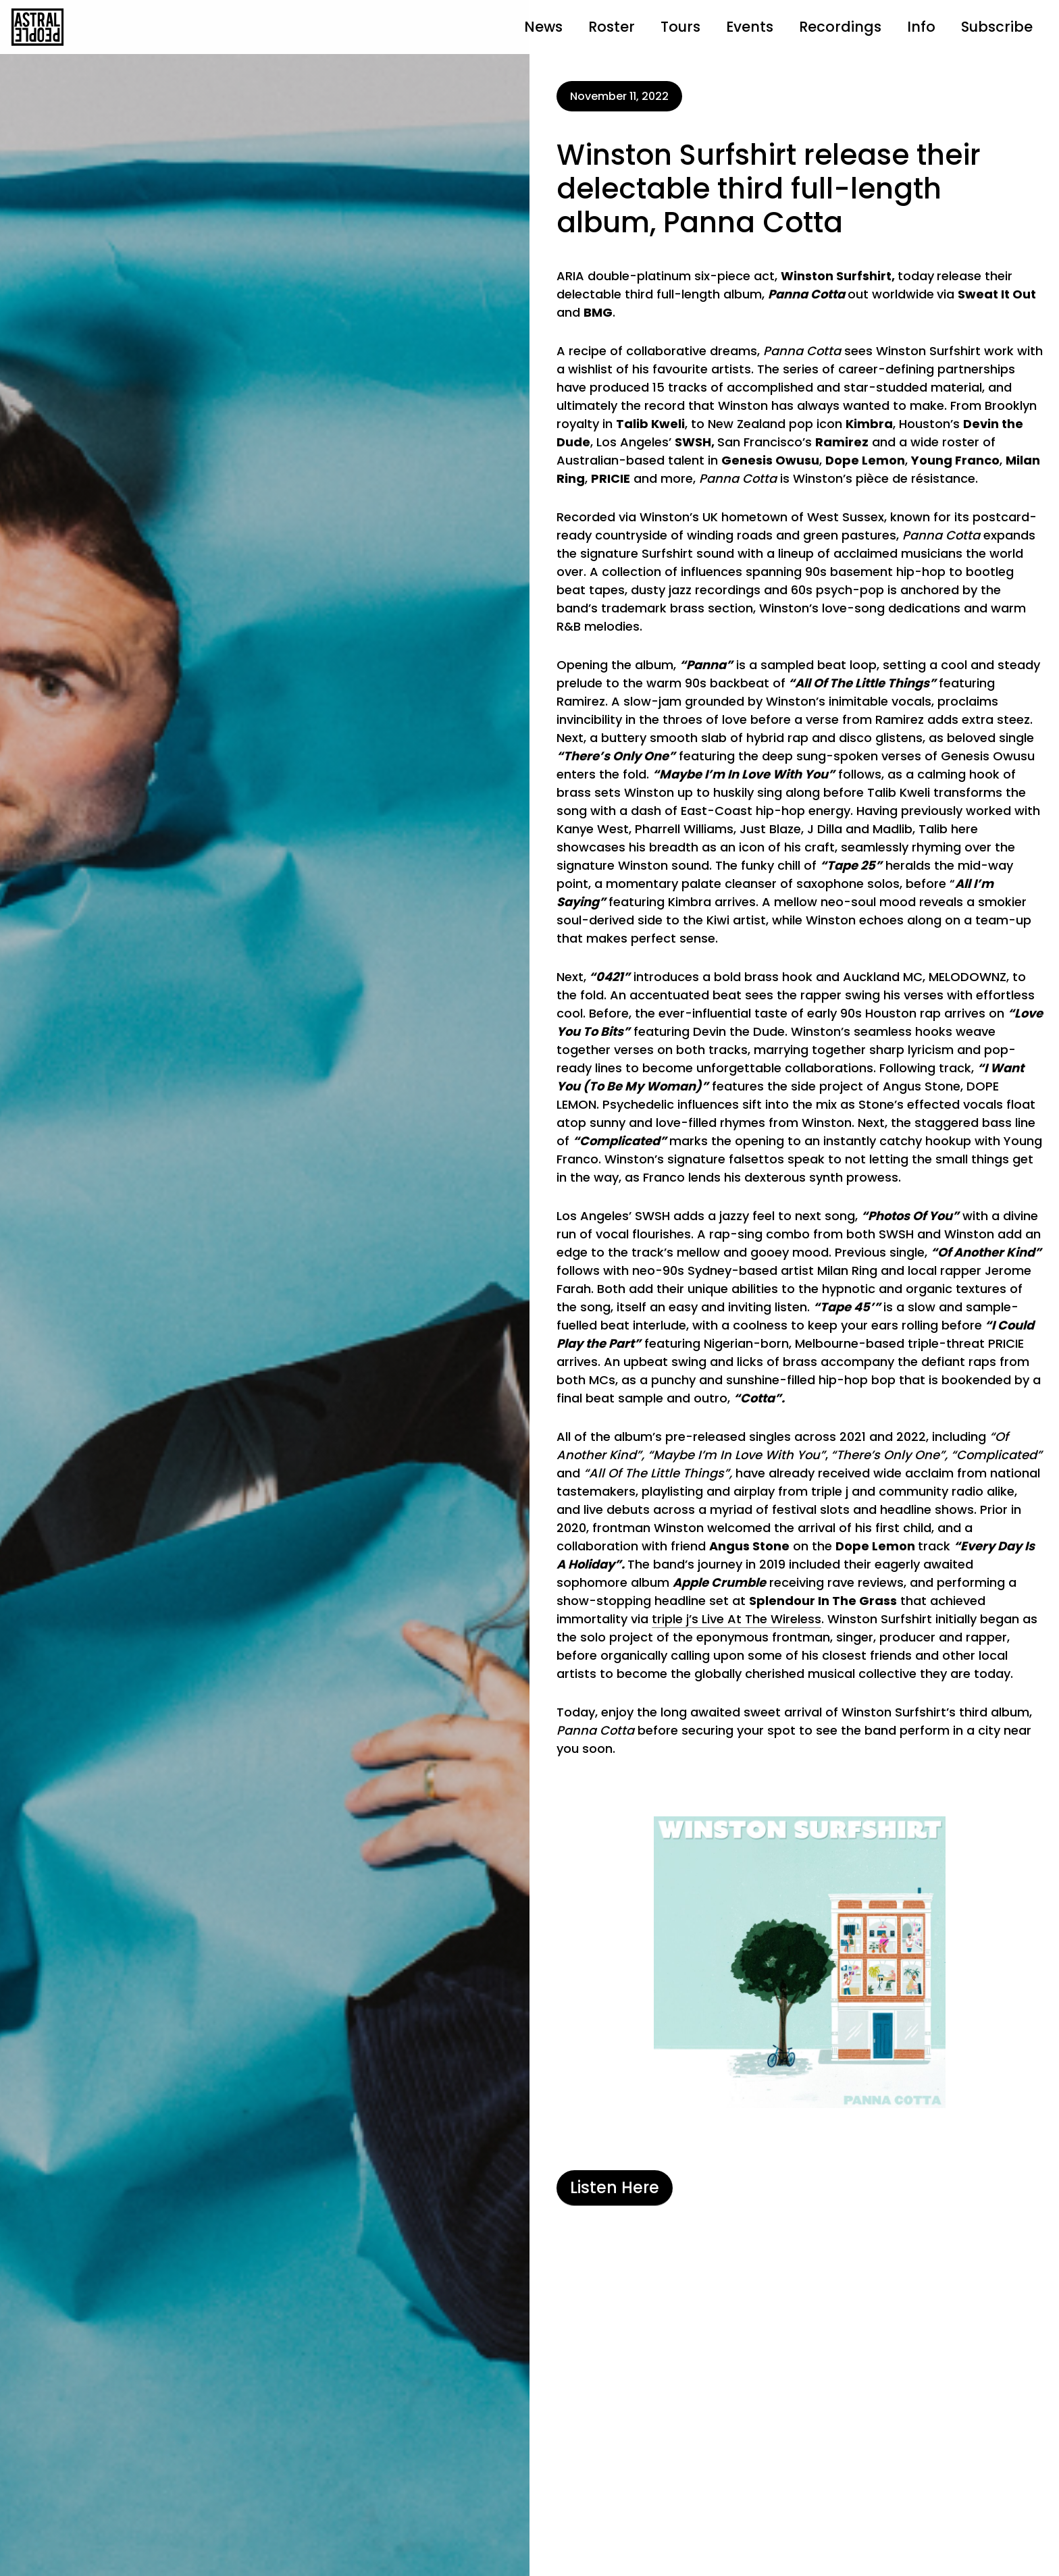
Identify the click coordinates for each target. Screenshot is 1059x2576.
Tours (680, 26)
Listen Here (614, 2187)
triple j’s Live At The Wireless (736, 1618)
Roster (611, 26)
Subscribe (997, 26)
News (543, 26)
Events (749, 26)
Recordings (840, 26)
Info (921, 26)
